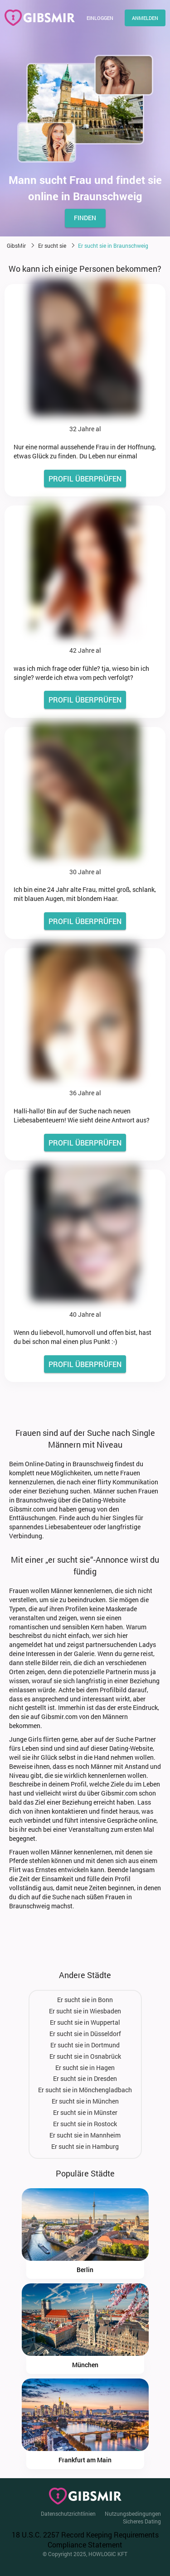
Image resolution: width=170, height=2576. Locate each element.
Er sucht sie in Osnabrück (85, 2056)
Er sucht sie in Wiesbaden (85, 2011)
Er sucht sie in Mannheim (85, 2135)
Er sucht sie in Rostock (85, 2123)
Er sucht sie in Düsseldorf (85, 2033)
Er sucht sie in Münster (85, 2112)
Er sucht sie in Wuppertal (85, 2022)
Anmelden (145, 17)
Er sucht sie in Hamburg (85, 2146)
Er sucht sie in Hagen (85, 2067)
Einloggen (100, 17)
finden (85, 217)
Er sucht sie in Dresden (85, 2078)
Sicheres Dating (142, 2521)
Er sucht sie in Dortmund (85, 2045)
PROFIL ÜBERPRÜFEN (85, 478)
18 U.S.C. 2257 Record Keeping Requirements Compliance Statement (85, 2540)
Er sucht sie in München (85, 2101)
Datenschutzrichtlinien (68, 2513)
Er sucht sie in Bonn (85, 1999)
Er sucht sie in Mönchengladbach (85, 2089)
